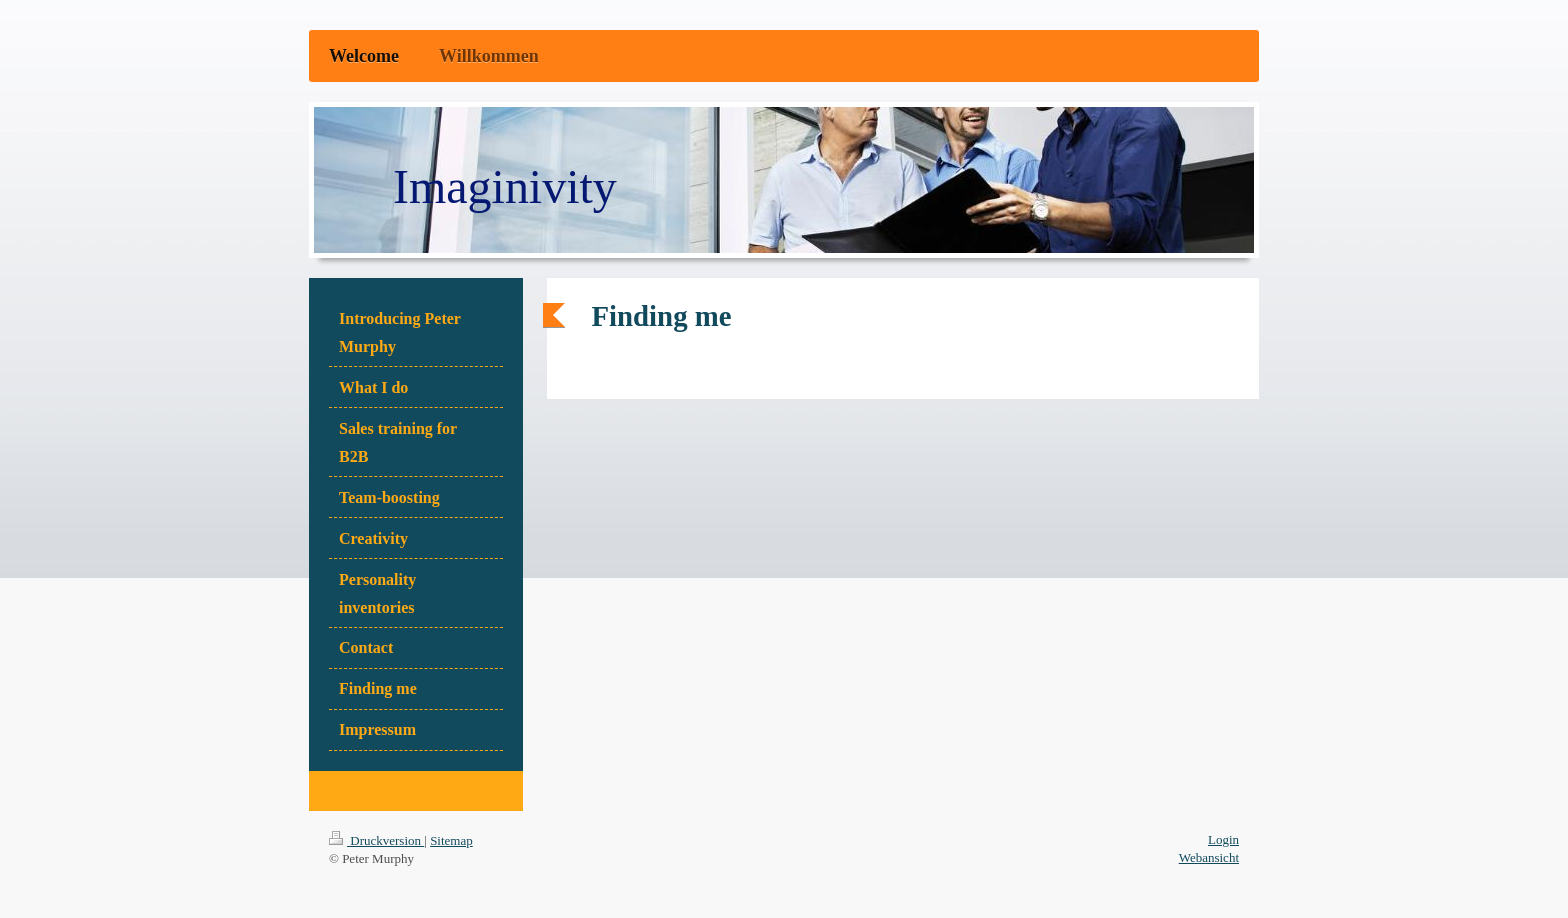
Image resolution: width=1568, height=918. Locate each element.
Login (1223, 839)
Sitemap (451, 840)
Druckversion (376, 840)
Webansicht (1209, 857)
